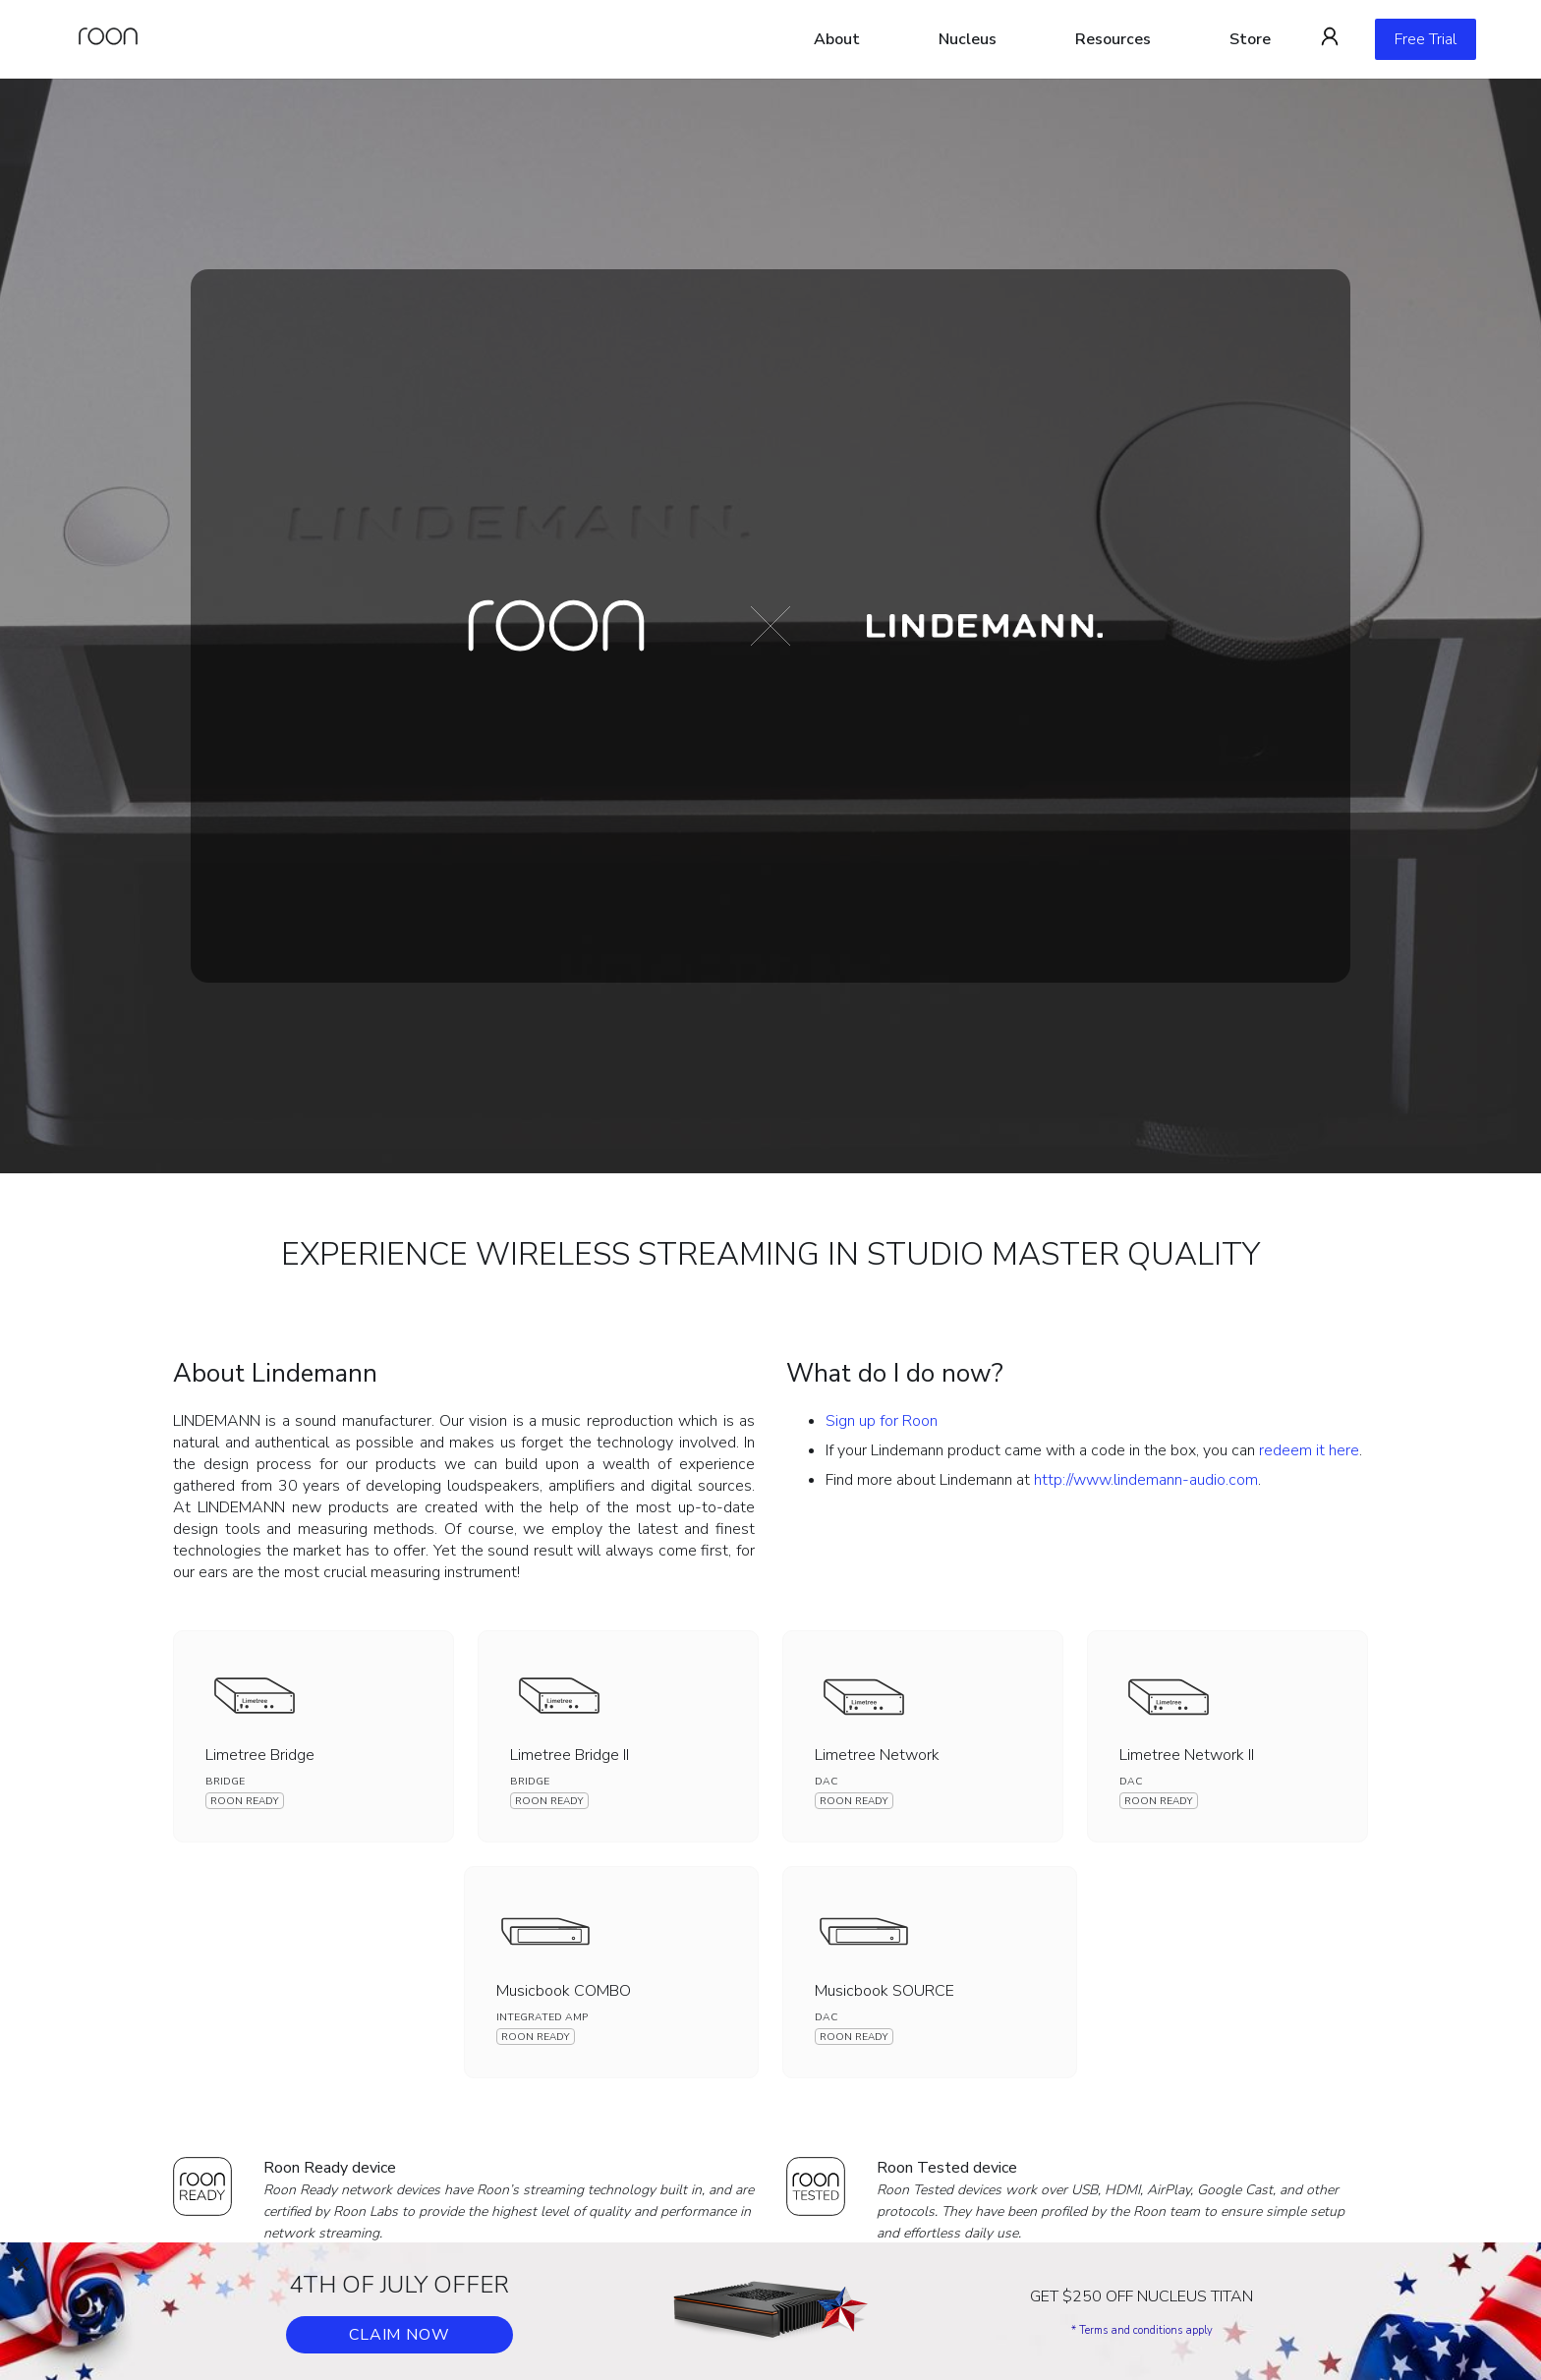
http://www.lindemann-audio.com (1146, 1480)
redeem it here (1309, 1450)
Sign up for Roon (882, 1421)
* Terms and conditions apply (1142, 2330)
